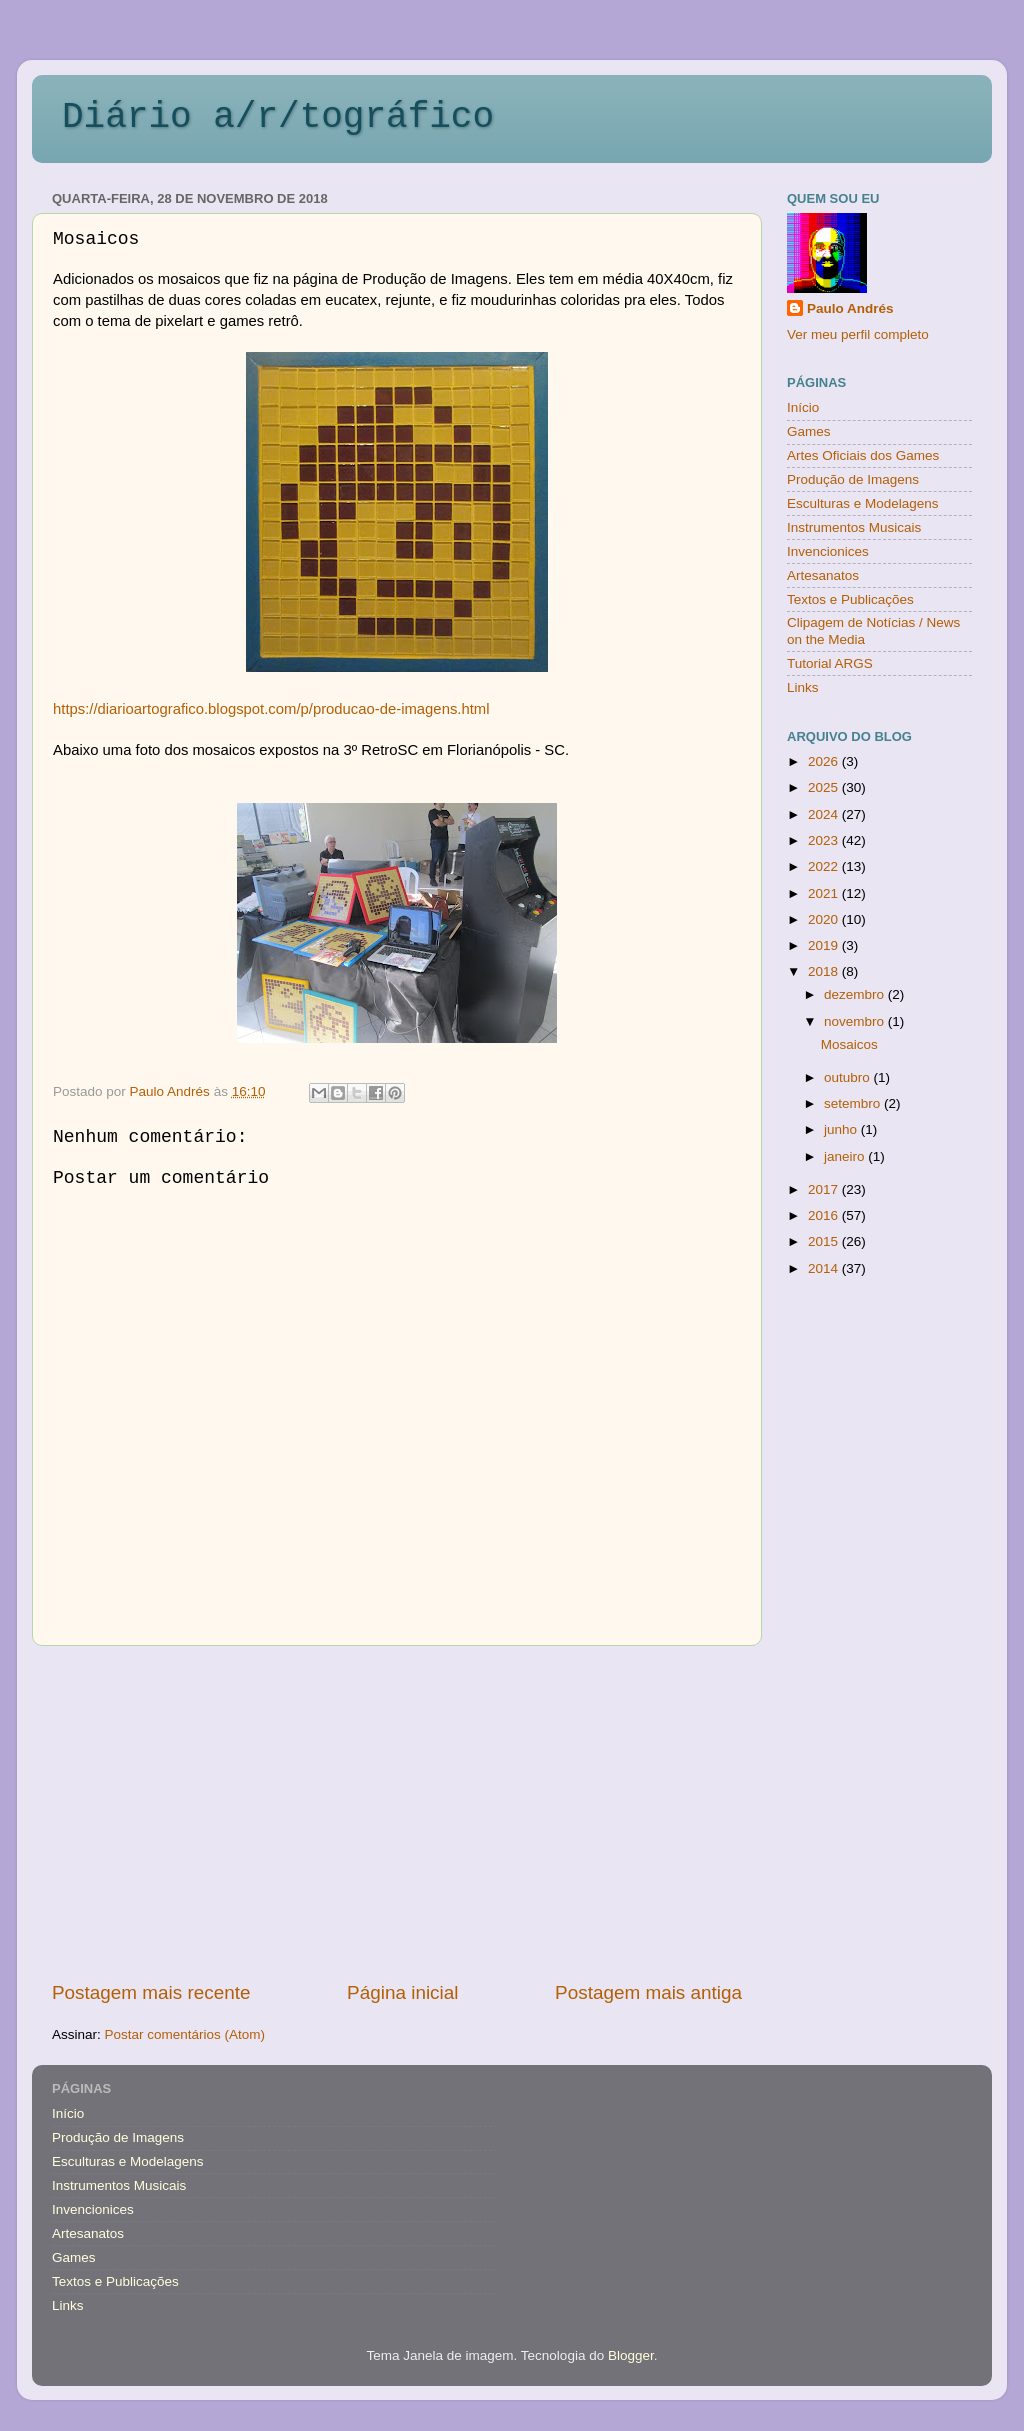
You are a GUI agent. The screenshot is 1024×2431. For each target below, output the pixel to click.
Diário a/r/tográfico (278, 117)
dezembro (856, 994)
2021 (825, 893)
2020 (825, 919)
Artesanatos (823, 575)
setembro (854, 1103)
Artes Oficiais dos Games (863, 455)
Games (809, 431)
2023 (825, 840)
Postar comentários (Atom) (185, 2034)
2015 (825, 1241)
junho (842, 1129)
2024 (825, 814)
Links (803, 687)
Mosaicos (849, 1044)
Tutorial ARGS (830, 663)
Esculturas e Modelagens (863, 503)
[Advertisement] (397, 1813)
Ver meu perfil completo (858, 334)
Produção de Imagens (853, 479)
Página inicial (402, 1992)
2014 (825, 1268)
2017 (825, 1189)
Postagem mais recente (151, 1992)
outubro (849, 1077)
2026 (825, 761)
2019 (825, 945)
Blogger (631, 2355)
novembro (856, 1021)
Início (803, 407)
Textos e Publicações (850, 599)
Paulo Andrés (850, 308)
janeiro (846, 1156)
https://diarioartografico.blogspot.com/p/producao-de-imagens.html (271, 709)
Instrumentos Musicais (854, 527)
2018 (825, 971)
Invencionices (828, 551)
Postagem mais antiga (648, 1992)
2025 (825, 787)
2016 (825, 1215)
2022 (825, 866)
